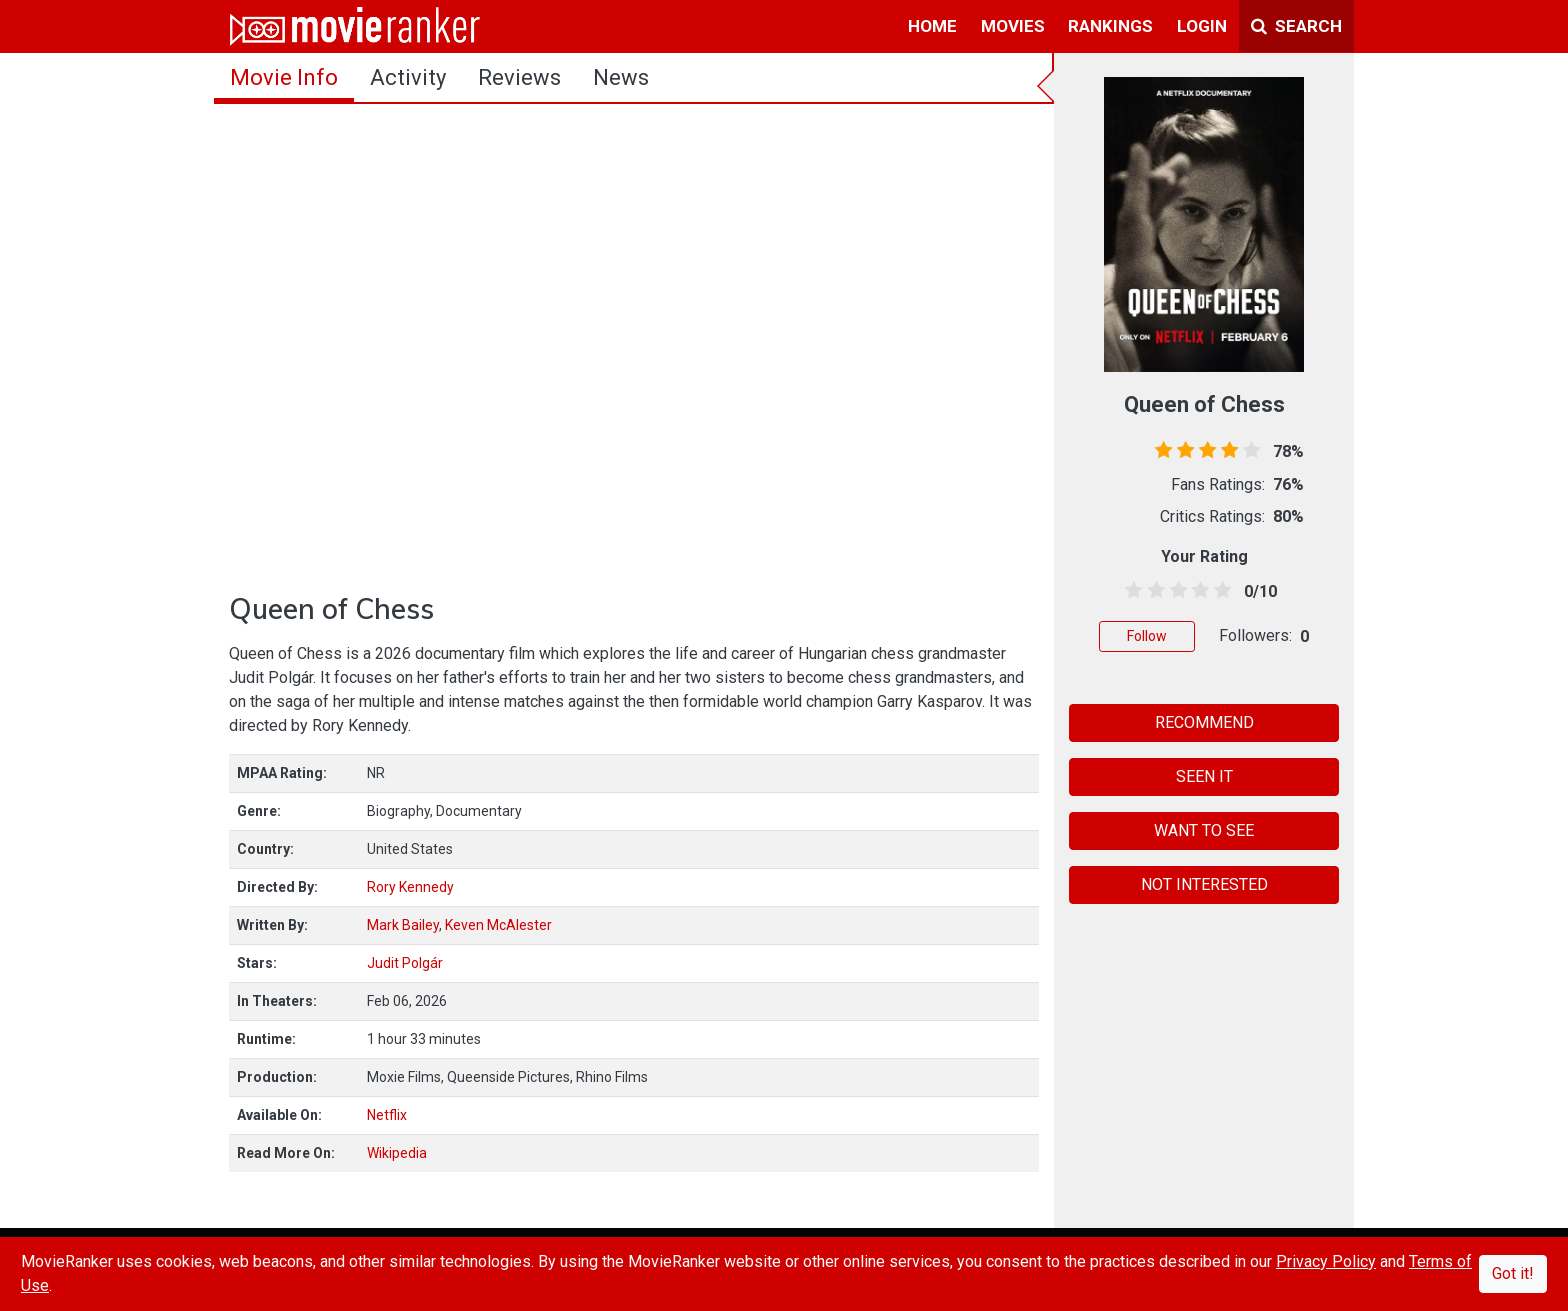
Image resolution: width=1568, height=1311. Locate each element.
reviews (519, 77)
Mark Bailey (403, 925)
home (932, 26)
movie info (284, 77)
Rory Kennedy (410, 887)
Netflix (387, 1115)
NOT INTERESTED (1204, 884)
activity (408, 77)
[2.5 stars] (1174, 591)
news (621, 77)
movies (1013, 26)
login (1202, 26)
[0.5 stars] (1130, 591)
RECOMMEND (1204, 722)
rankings (1110, 26)
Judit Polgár (405, 963)
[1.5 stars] (1152, 591)
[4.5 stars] (1219, 591)
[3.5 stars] (1197, 591)
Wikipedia (397, 1153)
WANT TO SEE (1204, 830)
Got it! (1513, 1273)
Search (1296, 26)
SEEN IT (1204, 776)
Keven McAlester (498, 925)
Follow (1147, 636)
